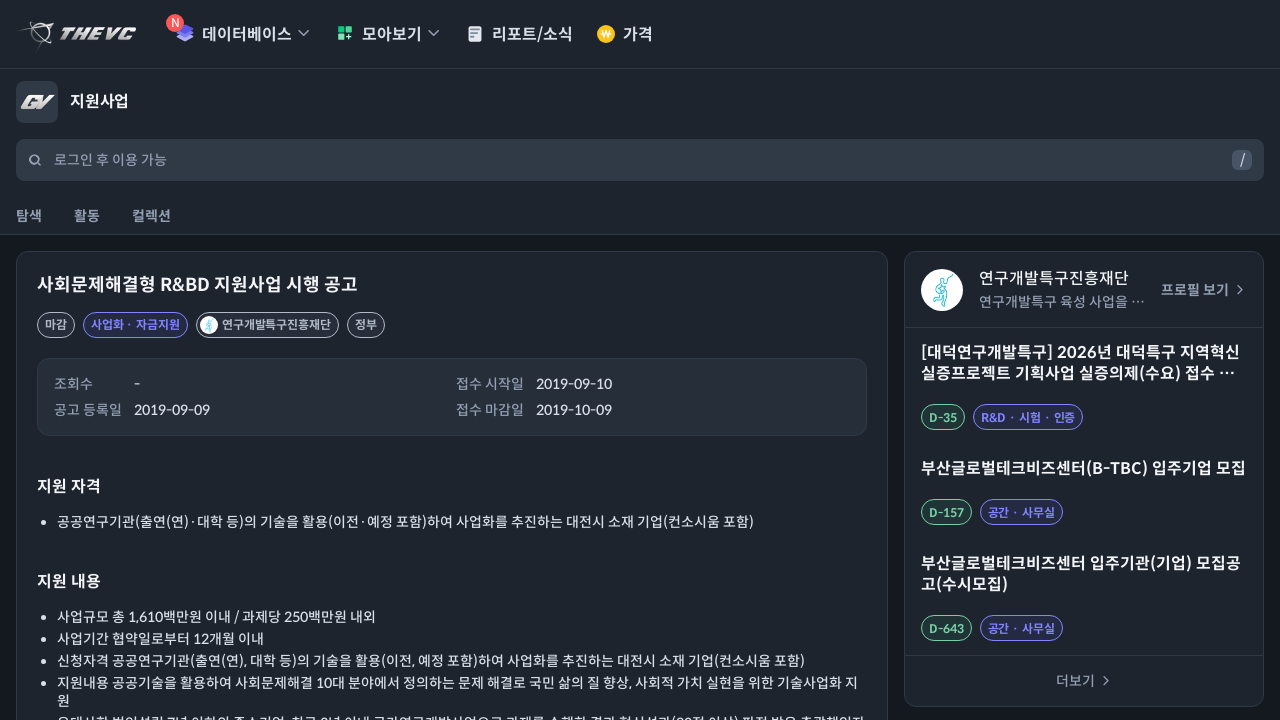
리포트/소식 (519, 34)
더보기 (1084, 681)
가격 (625, 34)
